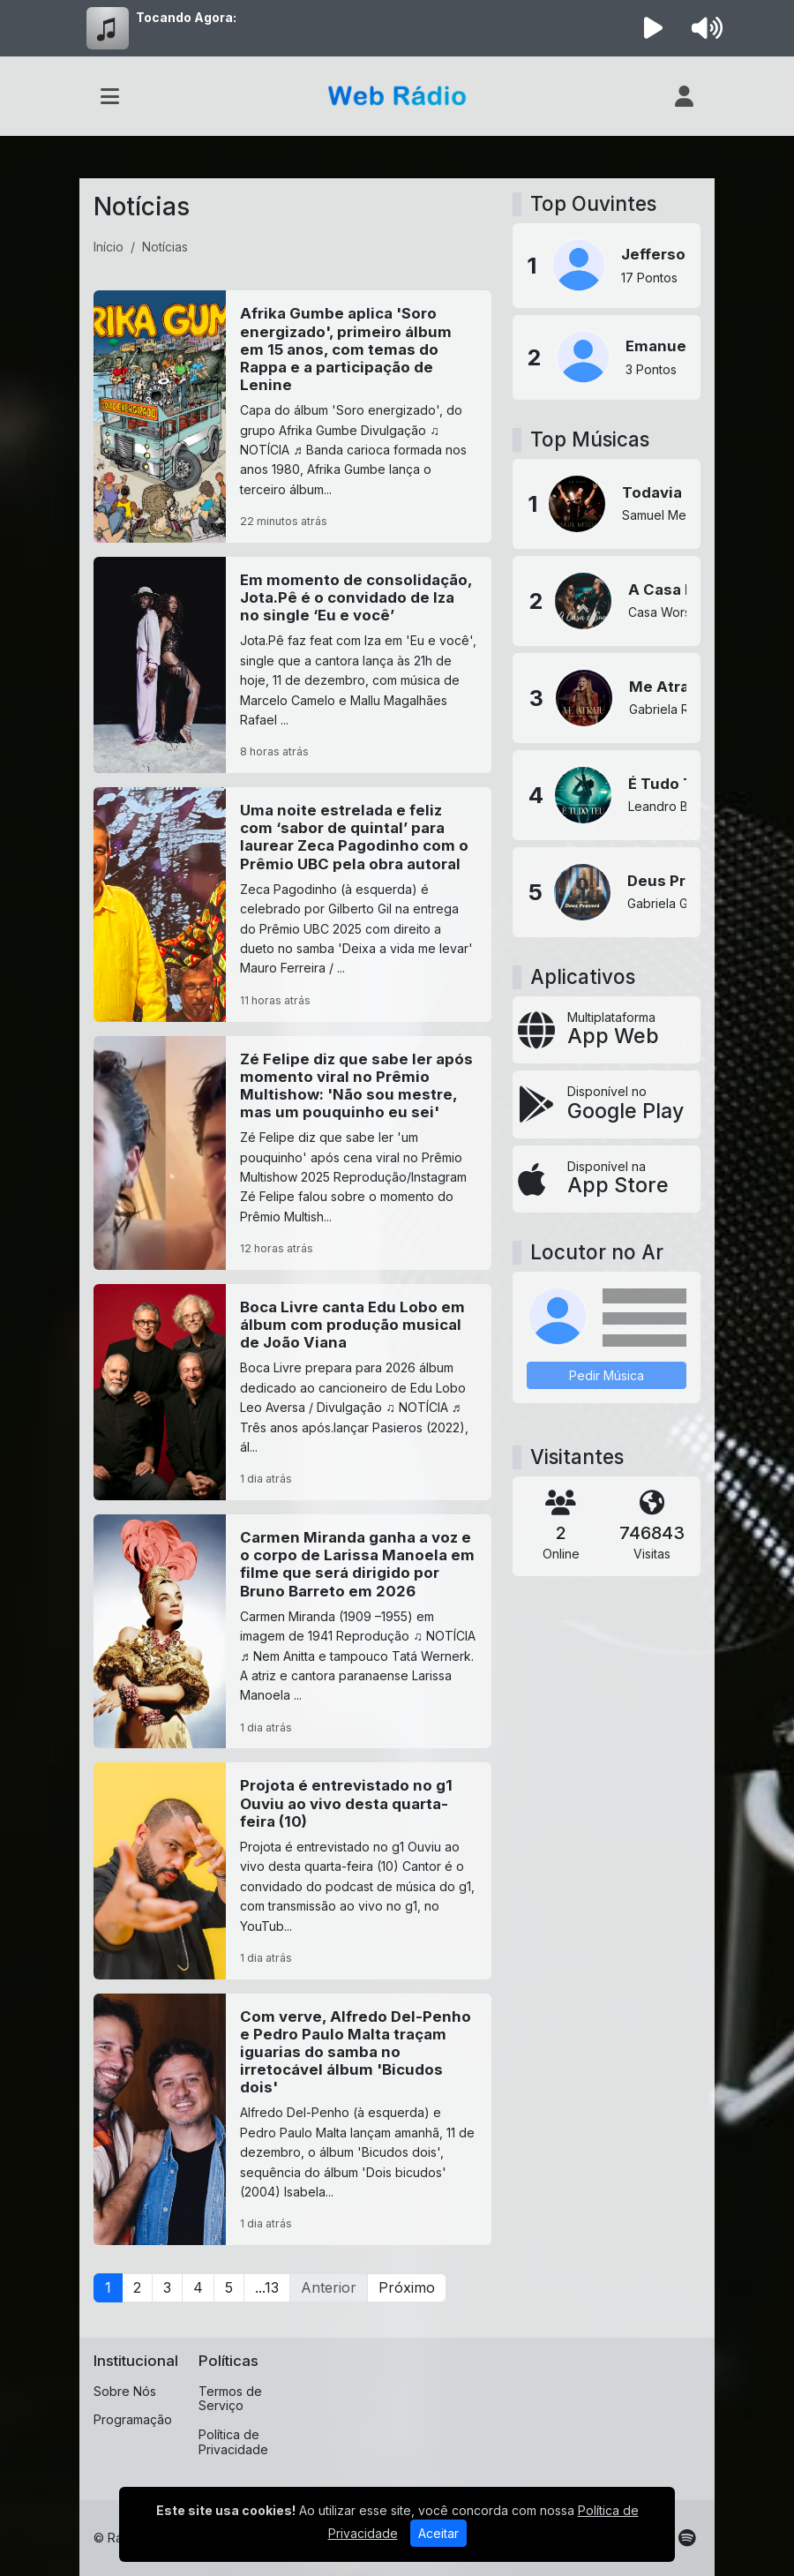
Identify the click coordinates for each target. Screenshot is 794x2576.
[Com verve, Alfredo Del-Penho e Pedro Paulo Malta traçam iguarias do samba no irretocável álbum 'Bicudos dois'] (292, 2120)
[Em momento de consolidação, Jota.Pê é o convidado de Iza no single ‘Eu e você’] (292, 665)
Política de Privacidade (233, 2442)
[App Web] (606, 1030)
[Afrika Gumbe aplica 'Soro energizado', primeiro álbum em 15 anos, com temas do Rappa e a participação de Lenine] (292, 416)
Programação (133, 2419)
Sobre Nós (125, 2391)
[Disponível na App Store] (606, 1179)
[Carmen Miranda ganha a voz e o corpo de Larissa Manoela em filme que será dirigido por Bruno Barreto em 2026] (292, 1631)
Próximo (406, 2287)
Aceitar (438, 2533)
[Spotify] (686, 2538)
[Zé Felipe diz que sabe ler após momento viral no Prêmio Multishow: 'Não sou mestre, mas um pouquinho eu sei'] (292, 1153)
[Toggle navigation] (110, 96)
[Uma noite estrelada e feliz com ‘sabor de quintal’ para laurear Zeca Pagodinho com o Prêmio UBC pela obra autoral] (292, 904)
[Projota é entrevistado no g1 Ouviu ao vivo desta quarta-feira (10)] (292, 1870)
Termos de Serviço (230, 2399)
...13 (267, 2287)
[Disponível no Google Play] (606, 1104)
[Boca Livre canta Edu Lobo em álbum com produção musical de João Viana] (292, 1392)
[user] (684, 96)
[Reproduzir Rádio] (653, 28)
